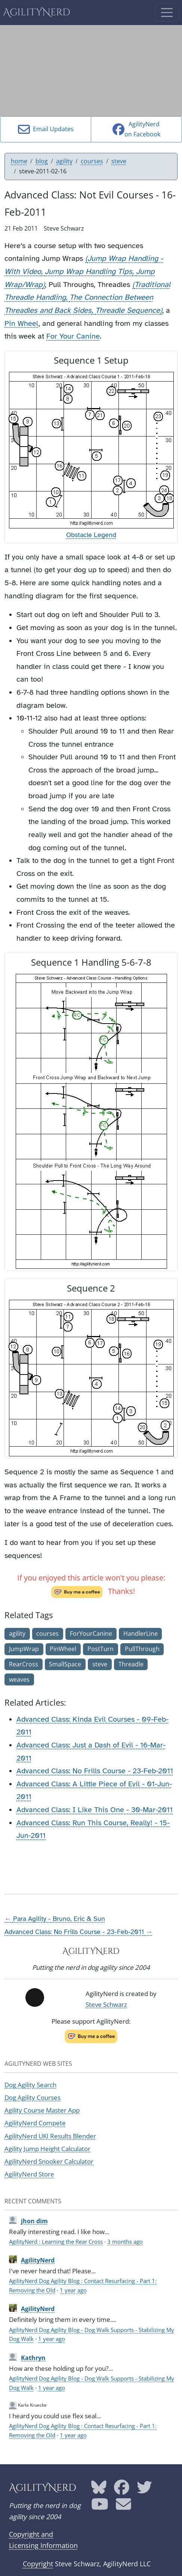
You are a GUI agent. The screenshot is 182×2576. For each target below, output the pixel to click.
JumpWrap (24, 1649)
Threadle (131, 1664)
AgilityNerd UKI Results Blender (50, 2136)
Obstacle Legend (91, 535)
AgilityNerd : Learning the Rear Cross (56, 2241)
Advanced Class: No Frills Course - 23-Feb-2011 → (78, 1932)
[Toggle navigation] (167, 12)
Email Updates (46, 129)
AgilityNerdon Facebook (136, 129)
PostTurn (100, 1649)
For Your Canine (73, 336)
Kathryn (33, 2358)
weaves (19, 1679)
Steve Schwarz (106, 2004)
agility (64, 161)
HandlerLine (140, 1633)
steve (118, 161)
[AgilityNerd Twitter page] (144, 2490)
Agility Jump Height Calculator (47, 2148)
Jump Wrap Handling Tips (88, 271)
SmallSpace (65, 1664)
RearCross (23, 1664)
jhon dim (34, 2221)
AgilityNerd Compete (35, 2123)
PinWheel (63, 1649)
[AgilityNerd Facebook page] (121, 2490)
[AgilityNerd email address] (123, 2507)
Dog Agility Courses (32, 2097)
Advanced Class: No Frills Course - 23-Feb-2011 (94, 1771)
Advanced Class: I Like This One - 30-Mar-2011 (94, 1809)
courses (92, 161)
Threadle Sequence (127, 310)
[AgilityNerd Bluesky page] (99, 2490)
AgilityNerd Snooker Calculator (48, 2161)
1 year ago (73, 2290)
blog (42, 161)
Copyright (38, 2563)
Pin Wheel (21, 323)
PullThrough (142, 1649)
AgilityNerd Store (29, 2174)
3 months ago (125, 2241)
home (19, 161)
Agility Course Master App (42, 2110)
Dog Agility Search (30, 2084)
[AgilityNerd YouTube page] (99, 2507)
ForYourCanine (91, 1633)
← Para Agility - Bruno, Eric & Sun (54, 1919)
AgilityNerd (36, 12)
